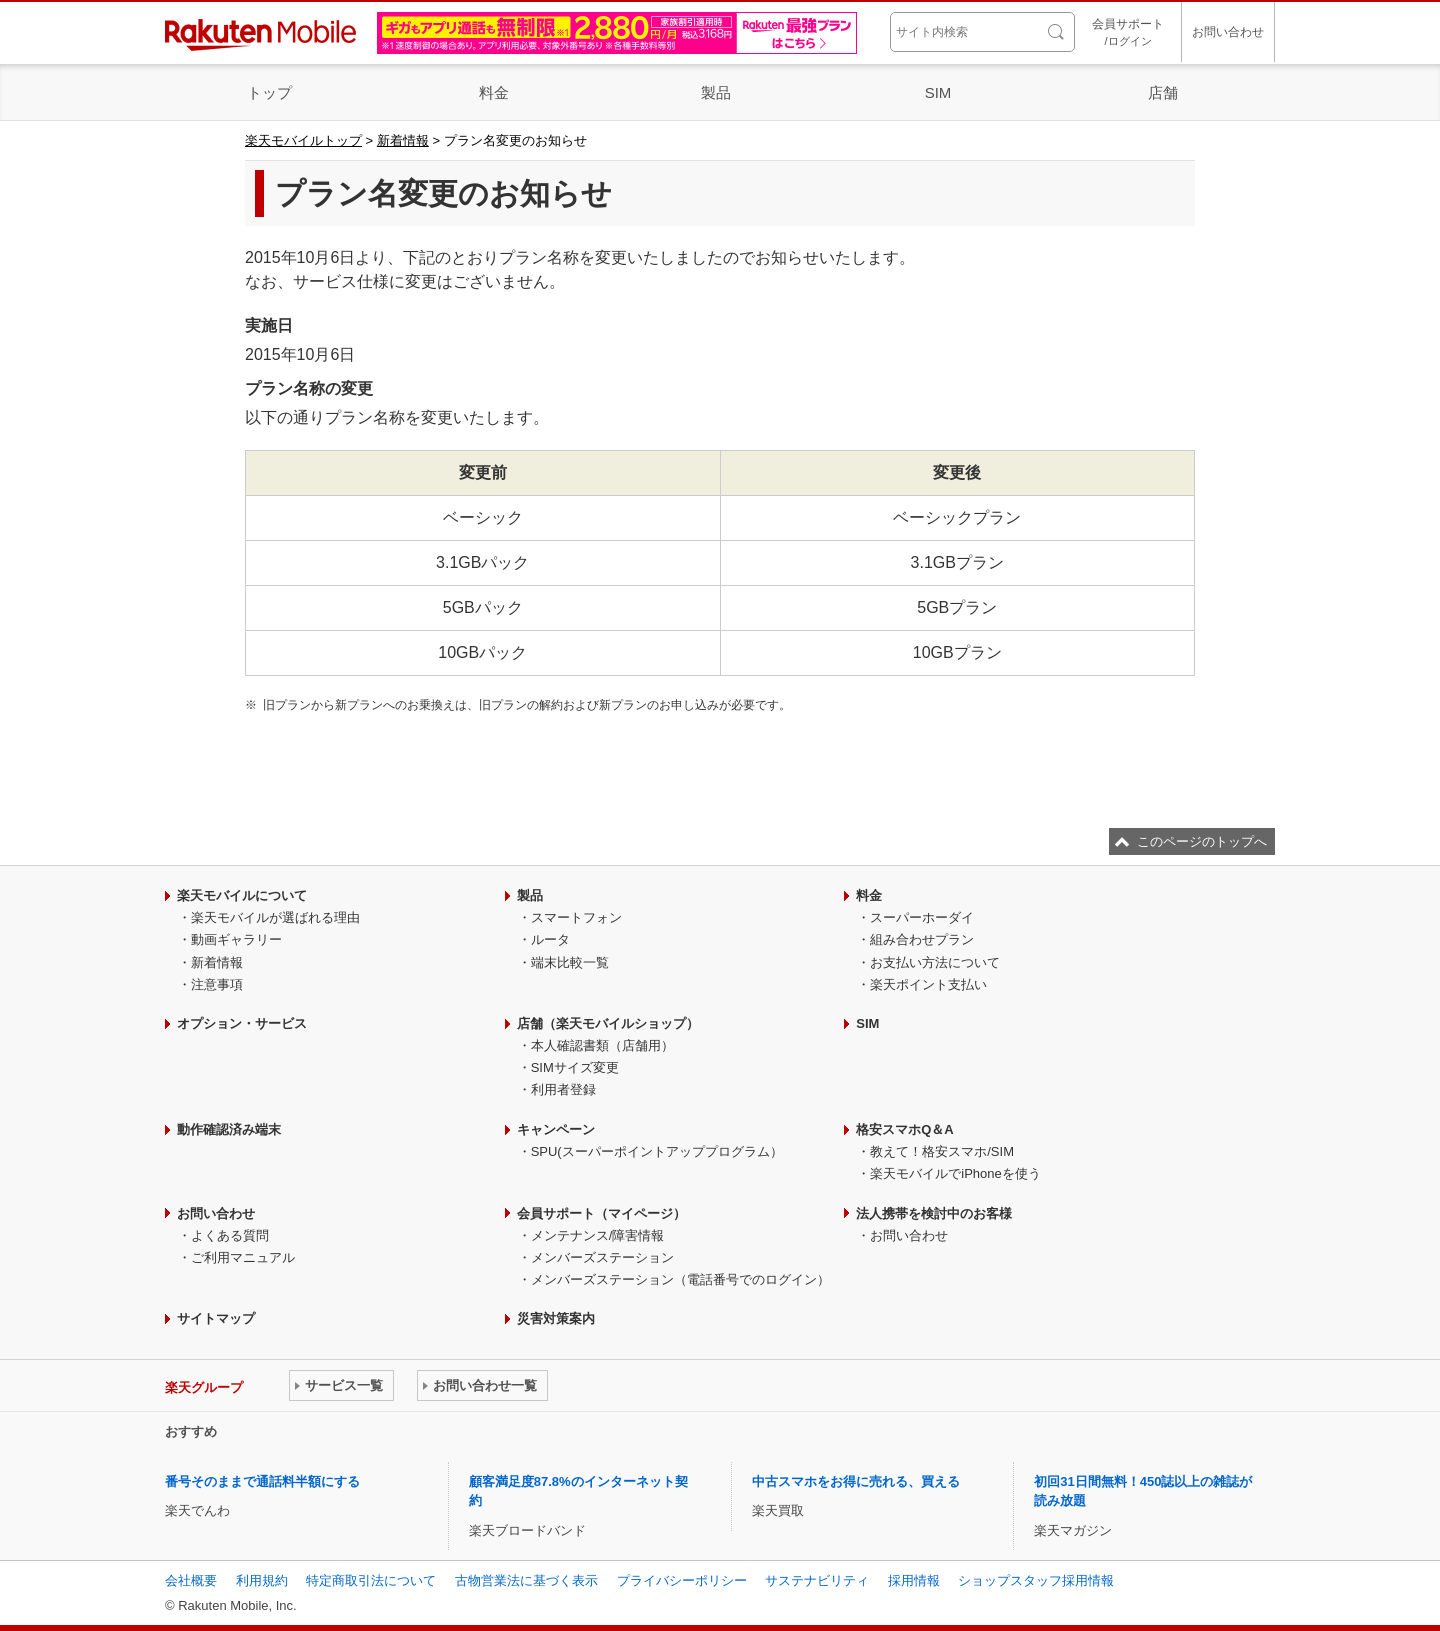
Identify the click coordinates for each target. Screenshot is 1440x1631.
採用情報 (914, 1580)
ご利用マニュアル (243, 1257)
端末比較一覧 (570, 962)
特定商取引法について (371, 1580)
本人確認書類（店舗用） (602, 1045)
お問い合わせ (1228, 32)
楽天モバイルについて (242, 895)
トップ (269, 92)
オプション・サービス (242, 1023)
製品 (716, 92)
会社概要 (191, 1580)
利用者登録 (563, 1089)
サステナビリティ (817, 1580)
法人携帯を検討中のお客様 (934, 1213)
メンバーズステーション (602, 1257)
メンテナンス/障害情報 (598, 1235)
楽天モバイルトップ (303, 140)
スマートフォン (576, 917)
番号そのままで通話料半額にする (262, 1481)
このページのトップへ (1202, 841)
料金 (494, 92)
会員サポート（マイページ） (601, 1213)
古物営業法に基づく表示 (526, 1580)
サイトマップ (216, 1318)
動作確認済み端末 (229, 1129)
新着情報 (403, 140)
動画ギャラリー (236, 939)
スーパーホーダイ (922, 917)
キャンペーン (556, 1129)
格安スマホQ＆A (905, 1129)
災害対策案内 (556, 1318)
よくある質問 (230, 1235)
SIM (938, 92)
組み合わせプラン (922, 939)
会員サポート (1128, 33)
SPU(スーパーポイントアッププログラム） (657, 1151)
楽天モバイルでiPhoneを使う (955, 1173)
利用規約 (262, 1580)
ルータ (550, 939)
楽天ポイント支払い (928, 984)
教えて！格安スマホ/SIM (942, 1151)
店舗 (1163, 92)
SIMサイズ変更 (575, 1067)
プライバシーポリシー (682, 1580)
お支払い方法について (935, 962)
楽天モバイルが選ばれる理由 (275, 917)
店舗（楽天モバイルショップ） (608, 1023)
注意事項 (217, 984)
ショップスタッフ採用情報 (1036, 1580)
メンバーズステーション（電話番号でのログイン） (680, 1279)
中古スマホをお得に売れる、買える (856, 1481)
